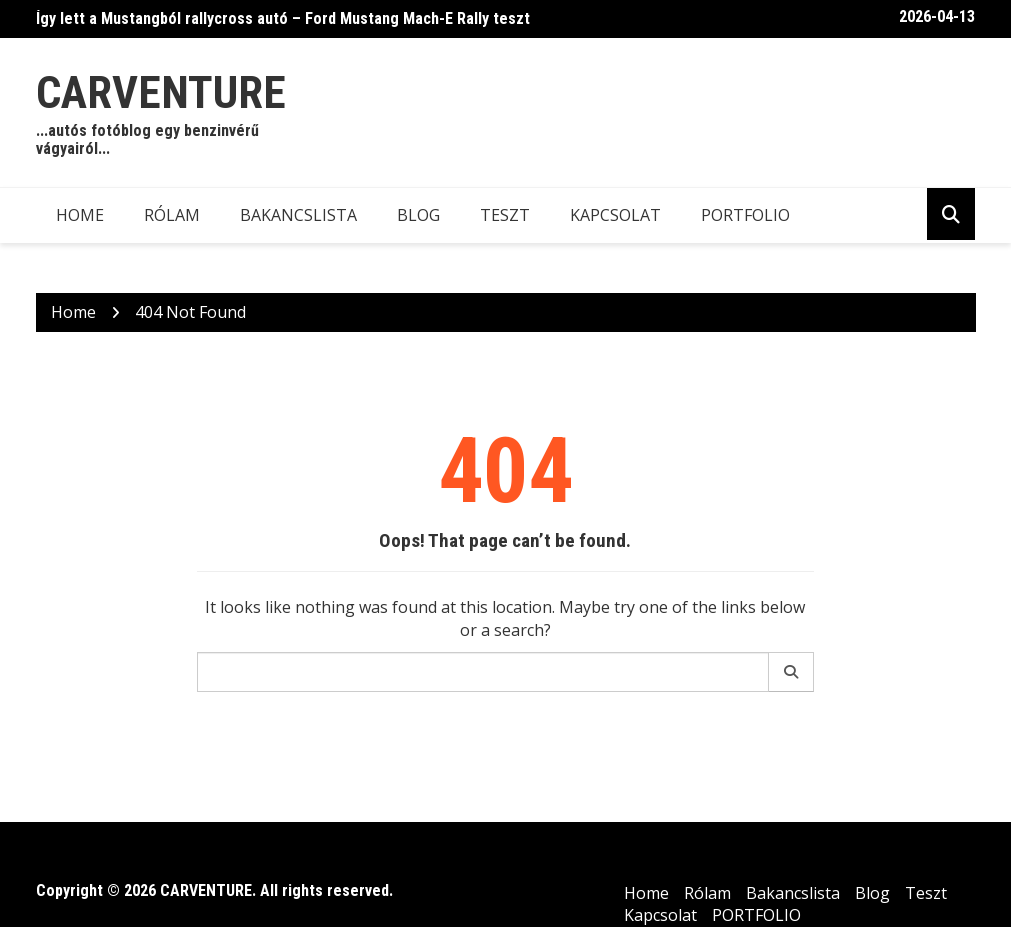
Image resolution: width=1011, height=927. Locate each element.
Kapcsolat (615, 215)
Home (80, 215)
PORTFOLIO (745, 215)
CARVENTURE (161, 92)
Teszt (505, 215)
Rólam (172, 215)
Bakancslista (298, 215)
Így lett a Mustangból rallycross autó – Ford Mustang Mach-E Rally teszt (283, 18)
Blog (418, 215)
